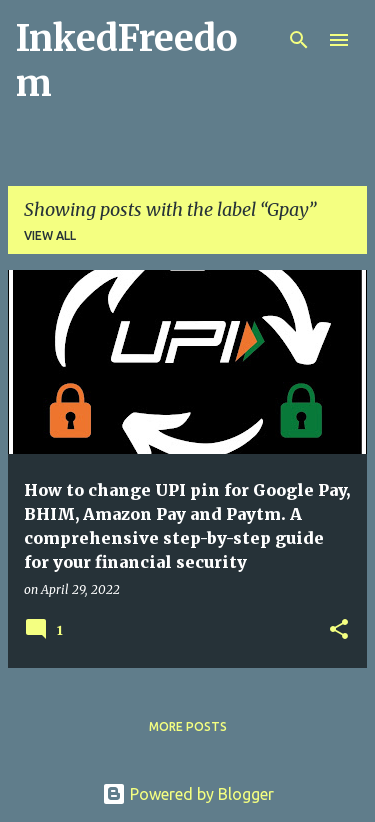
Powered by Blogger (188, 794)
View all (50, 235)
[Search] (299, 40)
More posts (188, 726)
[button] (339, 630)
